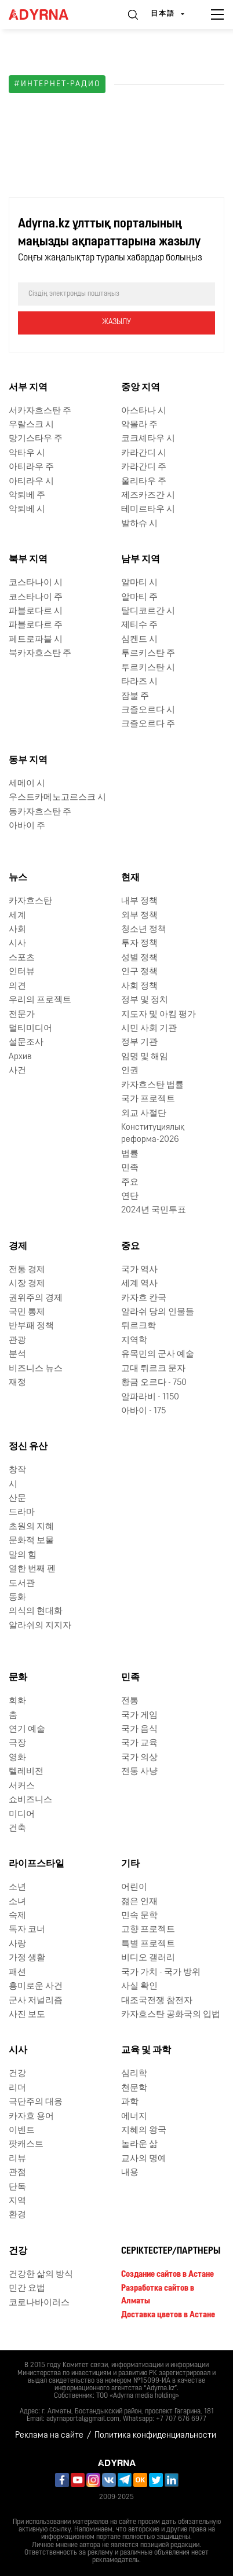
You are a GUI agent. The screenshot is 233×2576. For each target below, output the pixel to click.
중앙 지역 (140, 387)
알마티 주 (139, 597)
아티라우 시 (31, 481)
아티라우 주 (31, 467)
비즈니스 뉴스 (36, 1369)
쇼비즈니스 (30, 1800)
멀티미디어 (30, 1028)
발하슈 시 (139, 524)
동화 (17, 1597)
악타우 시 (27, 453)
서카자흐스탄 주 (40, 411)
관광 (17, 1340)
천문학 (134, 2088)
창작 (17, 1470)
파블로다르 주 (36, 625)
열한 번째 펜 (32, 1569)
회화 (17, 1701)
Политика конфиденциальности (155, 2435)
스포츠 (22, 958)
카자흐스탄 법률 (152, 1085)
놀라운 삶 (139, 2144)
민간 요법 (27, 2288)
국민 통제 (27, 1312)
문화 (18, 1677)
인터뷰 (22, 972)
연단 (130, 1196)
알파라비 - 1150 (150, 1397)
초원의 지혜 (31, 1527)
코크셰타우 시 (148, 439)
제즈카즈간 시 (148, 495)
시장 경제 (27, 1284)
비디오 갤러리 (148, 1958)
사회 (17, 929)
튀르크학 (138, 1326)
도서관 (22, 1583)
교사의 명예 (143, 2159)
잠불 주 (135, 696)
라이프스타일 (36, 1864)
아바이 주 (27, 826)
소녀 (17, 1902)
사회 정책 (139, 986)
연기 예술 (27, 1729)
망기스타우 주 (36, 439)
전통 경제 (27, 1270)
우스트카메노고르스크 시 (57, 797)
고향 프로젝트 (148, 1929)
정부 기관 (139, 1042)
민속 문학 (139, 1916)
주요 (130, 1182)
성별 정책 (139, 958)
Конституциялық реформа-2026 (152, 1133)
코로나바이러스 (39, 2303)
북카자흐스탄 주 (40, 653)
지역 (17, 2201)
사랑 (17, 1944)
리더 (17, 2088)
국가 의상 (139, 1758)
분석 (17, 1354)
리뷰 (17, 2159)
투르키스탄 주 (148, 653)
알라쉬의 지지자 (40, 1626)
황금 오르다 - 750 (154, 1383)
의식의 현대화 (36, 1611)
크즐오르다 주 (148, 724)
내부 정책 (139, 901)
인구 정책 (139, 972)
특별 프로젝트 (148, 1944)
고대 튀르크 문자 (153, 1369)
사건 (17, 1071)
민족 (130, 1168)
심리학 (134, 2074)
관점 (17, 2173)
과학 (130, 2102)
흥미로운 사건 (36, 1986)
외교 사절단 (143, 1113)
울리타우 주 (143, 481)
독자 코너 (27, 1929)
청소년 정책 (143, 929)
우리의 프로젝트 (40, 1000)
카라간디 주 (143, 467)
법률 (130, 1154)
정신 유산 (28, 1446)
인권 (130, 1071)
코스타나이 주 (36, 597)
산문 (17, 1498)
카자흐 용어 (31, 2116)
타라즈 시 (139, 682)
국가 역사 (139, 1270)
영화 (17, 1758)
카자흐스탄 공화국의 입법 (170, 2015)
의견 (17, 986)
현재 (130, 878)
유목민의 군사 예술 (157, 1354)
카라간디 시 (143, 453)
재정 (17, 1383)
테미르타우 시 (148, 509)
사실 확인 (139, 1986)
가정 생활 (27, 1958)
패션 (17, 1972)
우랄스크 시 (31, 425)
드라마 (22, 1512)
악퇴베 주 (27, 495)
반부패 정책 (31, 1326)
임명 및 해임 (144, 1057)
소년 (17, 1887)
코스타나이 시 (36, 583)
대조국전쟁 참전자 (156, 2001)
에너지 (134, 2116)
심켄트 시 (139, 639)
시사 (17, 943)
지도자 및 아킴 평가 (158, 1014)
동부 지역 (28, 760)
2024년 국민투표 (153, 1210)
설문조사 (26, 1042)
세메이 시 (27, 784)
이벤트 (22, 2130)
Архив (20, 1057)
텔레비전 (26, 1771)
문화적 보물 (31, 1541)
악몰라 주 (139, 425)
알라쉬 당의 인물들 (157, 1312)
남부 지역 (140, 559)
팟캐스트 (26, 2144)
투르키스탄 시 (148, 668)
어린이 (134, 1887)
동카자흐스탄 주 (40, 812)
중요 (130, 1246)
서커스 (22, 1786)
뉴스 (18, 878)
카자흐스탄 (30, 901)
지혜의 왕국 (143, 2130)
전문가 (22, 1014)
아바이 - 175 (143, 1411)
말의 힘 (23, 1555)
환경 (17, 2215)
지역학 (134, 1340)
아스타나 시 (143, 411)
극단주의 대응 (36, 2102)
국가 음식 (139, 1729)
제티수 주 (139, 625)
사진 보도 (27, 2015)
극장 (17, 1743)
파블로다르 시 (36, 611)
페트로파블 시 (36, 639)
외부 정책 (139, 916)
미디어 (22, 1814)
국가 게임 (139, 1715)
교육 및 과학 (146, 2050)
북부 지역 (28, 559)
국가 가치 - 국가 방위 (161, 1972)
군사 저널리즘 (36, 2001)
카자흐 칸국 (143, 1298)
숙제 (17, 1916)
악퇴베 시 (27, 509)
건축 (17, 1828)
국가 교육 (139, 1743)
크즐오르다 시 (148, 710)
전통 (130, 1701)
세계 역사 (139, 1284)
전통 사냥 (139, 1771)
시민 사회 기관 (149, 1028)
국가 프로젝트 (148, 1099)
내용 (130, 2173)
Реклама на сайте (49, 2435)
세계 (17, 916)
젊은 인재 (139, 1902)
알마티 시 (139, 583)
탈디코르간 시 (148, 611)
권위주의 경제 (36, 1298)
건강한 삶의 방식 (41, 2274)
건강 (17, 2074)
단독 (17, 2187)
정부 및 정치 (144, 1000)
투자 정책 (139, 943)
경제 (18, 1246)
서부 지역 (28, 387)
